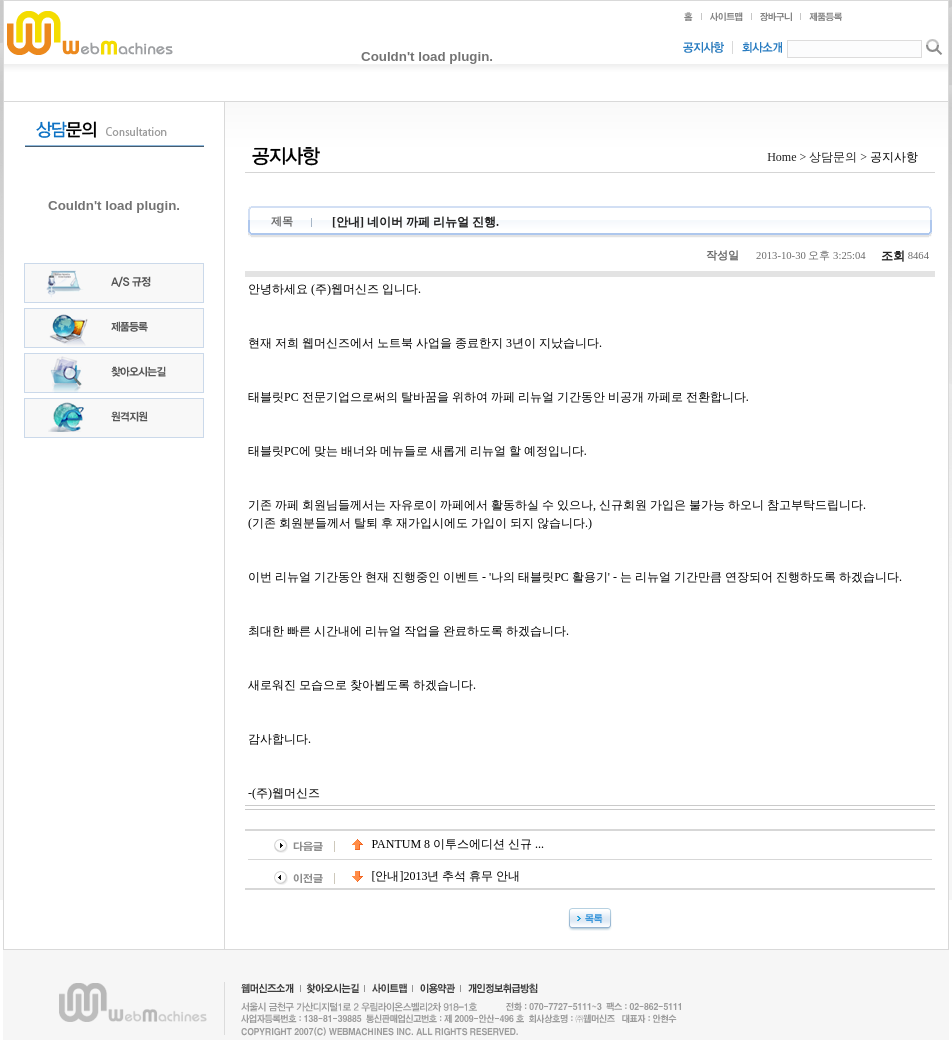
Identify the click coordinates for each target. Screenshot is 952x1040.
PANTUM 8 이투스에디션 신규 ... (448, 844)
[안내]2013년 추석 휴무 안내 (436, 876)
